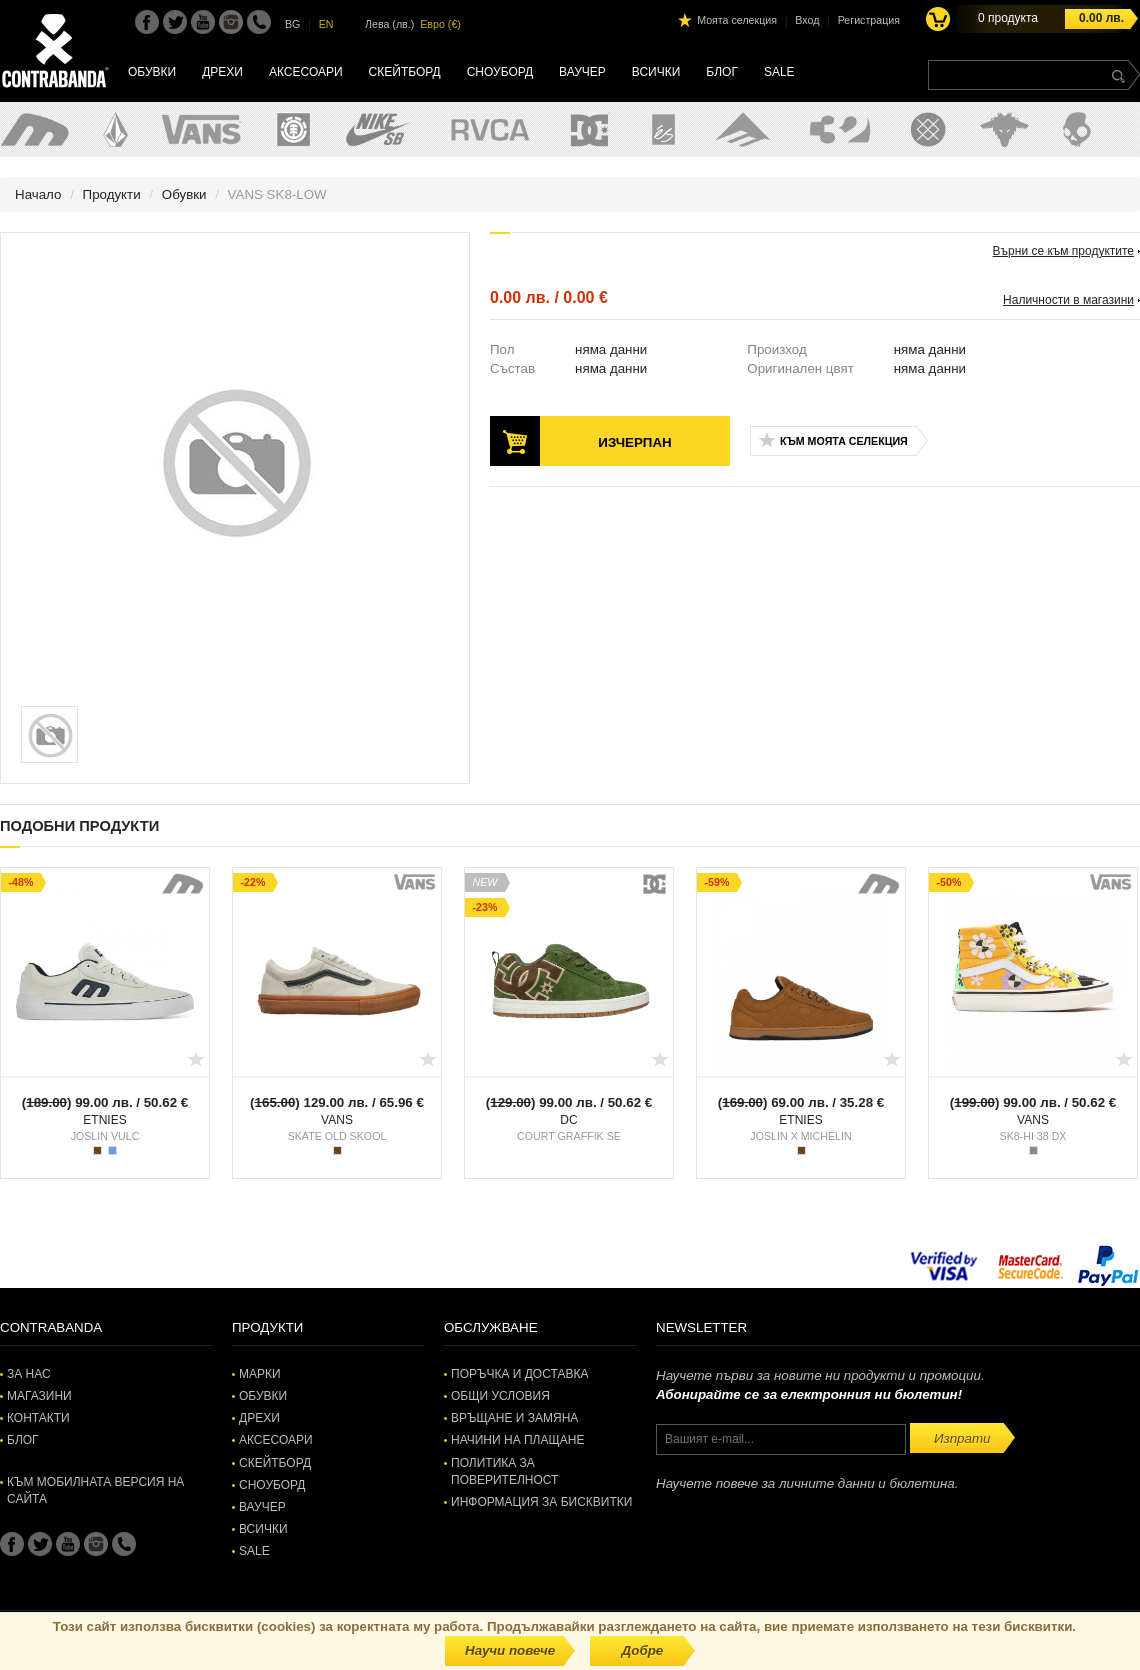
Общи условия (500, 1396)
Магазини (39, 1396)
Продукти (112, 194)
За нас (29, 1374)
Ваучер (582, 72)
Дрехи (222, 72)
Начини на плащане (517, 1440)
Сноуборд (500, 72)
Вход (807, 20)
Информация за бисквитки (541, 1502)
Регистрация (869, 20)
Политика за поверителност (504, 1471)
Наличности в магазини (1068, 300)
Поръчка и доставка (519, 1374)
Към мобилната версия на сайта (95, 1490)
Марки (260, 1374)
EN (326, 24)
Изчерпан (634, 442)
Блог (722, 72)
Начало (38, 194)
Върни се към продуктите (1063, 251)
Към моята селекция (844, 441)
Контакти (38, 1418)
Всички (656, 72)
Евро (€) (440, 24)
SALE (779, 72)
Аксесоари (306, 72)
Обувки (152, 72)
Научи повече (510, 1650)
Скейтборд (405, 72)
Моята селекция (737, 20)
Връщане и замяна (514, 1418)
